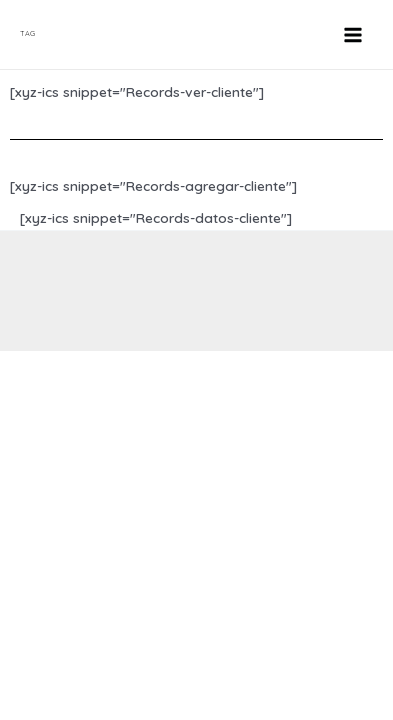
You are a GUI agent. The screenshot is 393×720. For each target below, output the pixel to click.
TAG (27, 33)
